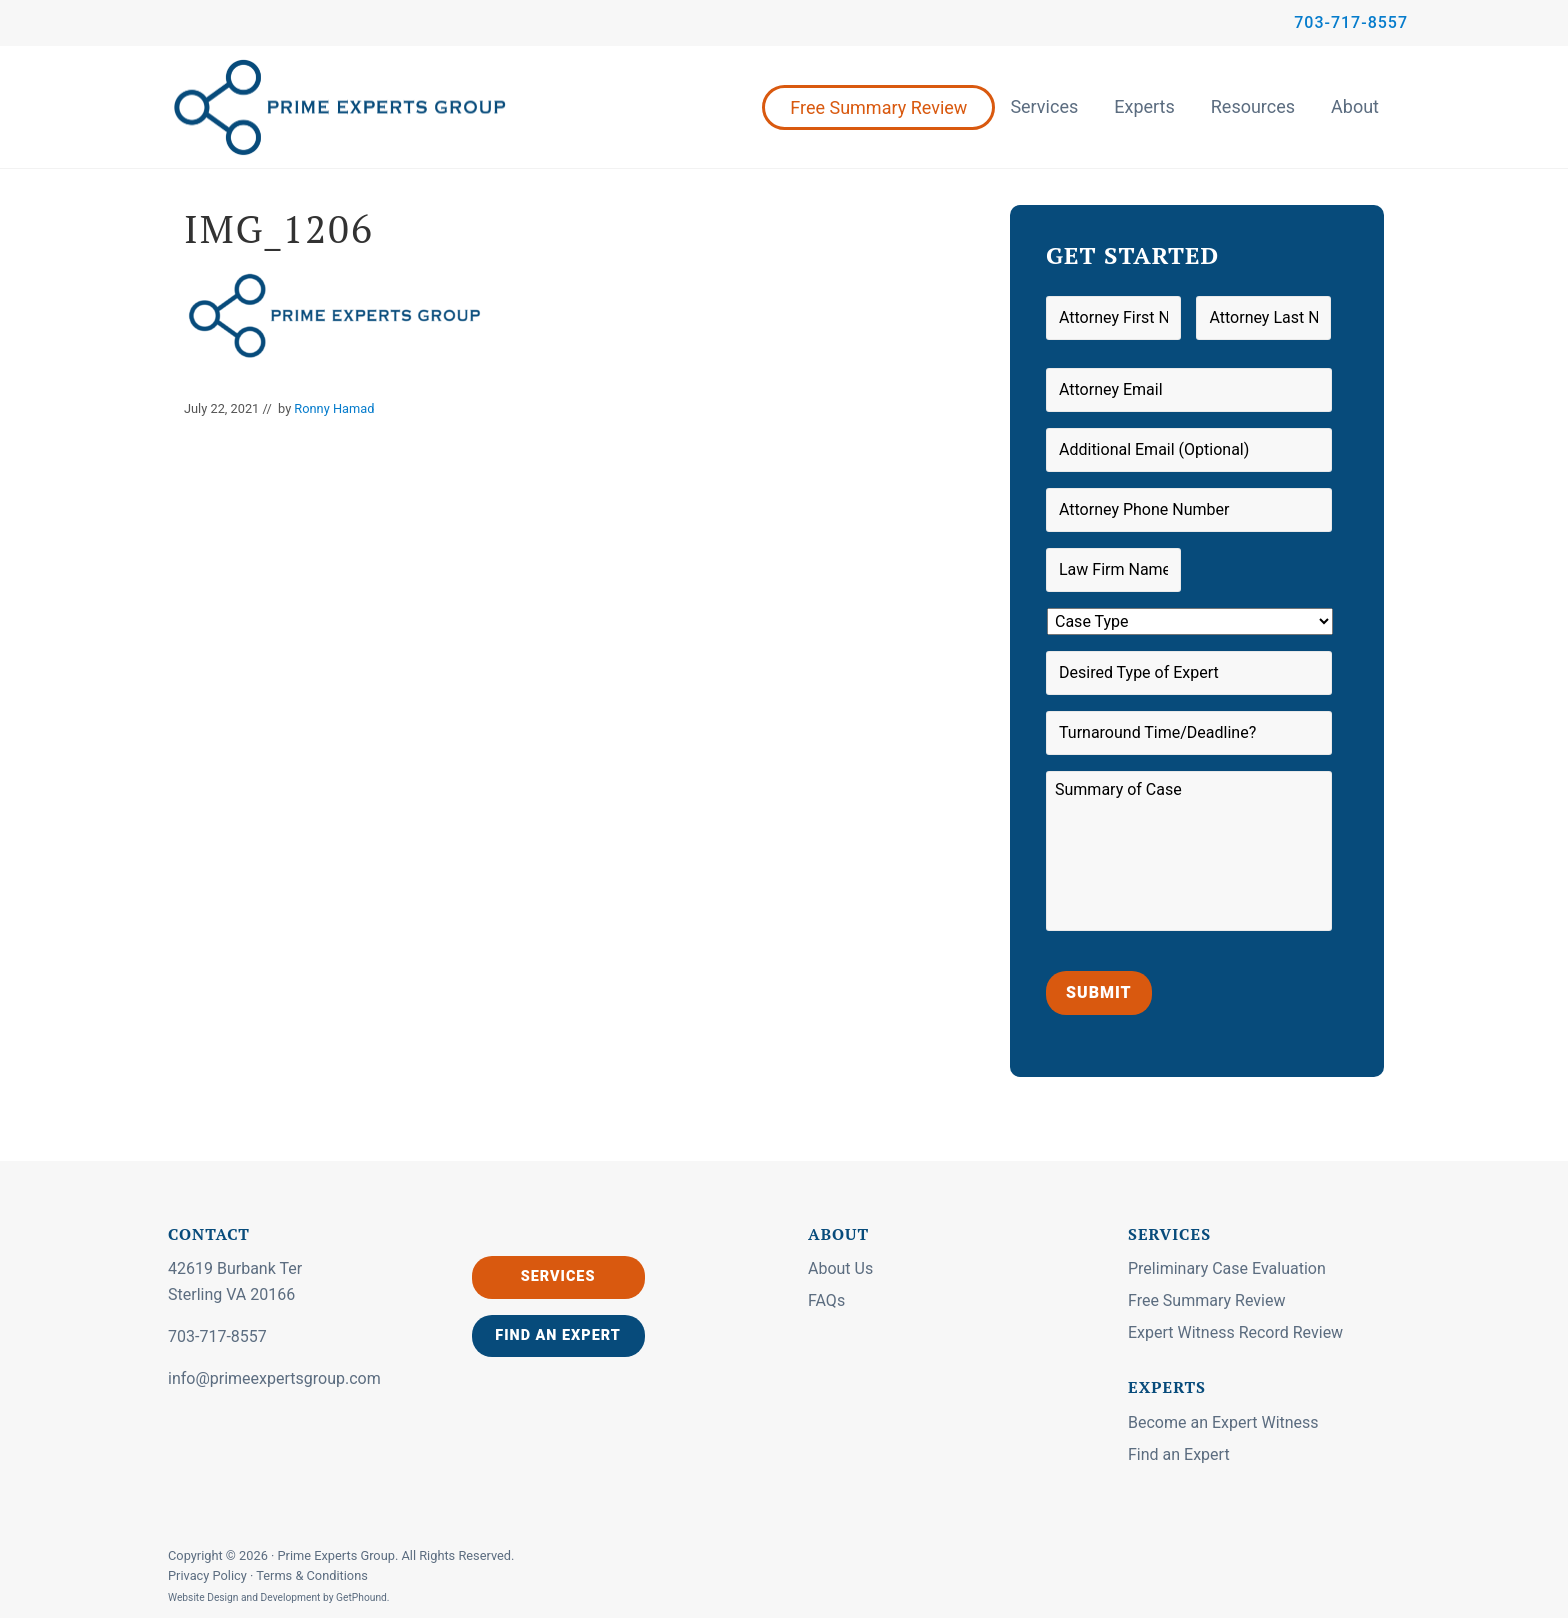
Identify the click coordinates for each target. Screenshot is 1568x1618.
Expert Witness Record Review (1235, 1332)
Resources (1253, 106)
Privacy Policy (209, 1575)
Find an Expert (558, 1335)
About (1355, 106)
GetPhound (361, 1597)
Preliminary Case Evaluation (1227, 1268)
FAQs (826, 1300)
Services (1044, 106)
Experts (1144, 106)
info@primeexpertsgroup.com (274, 1378)
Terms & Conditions (312, 1575)
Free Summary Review (878, 107)
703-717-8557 (1351, 22)
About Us (840, 1268)
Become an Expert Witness (1223, 1422)
